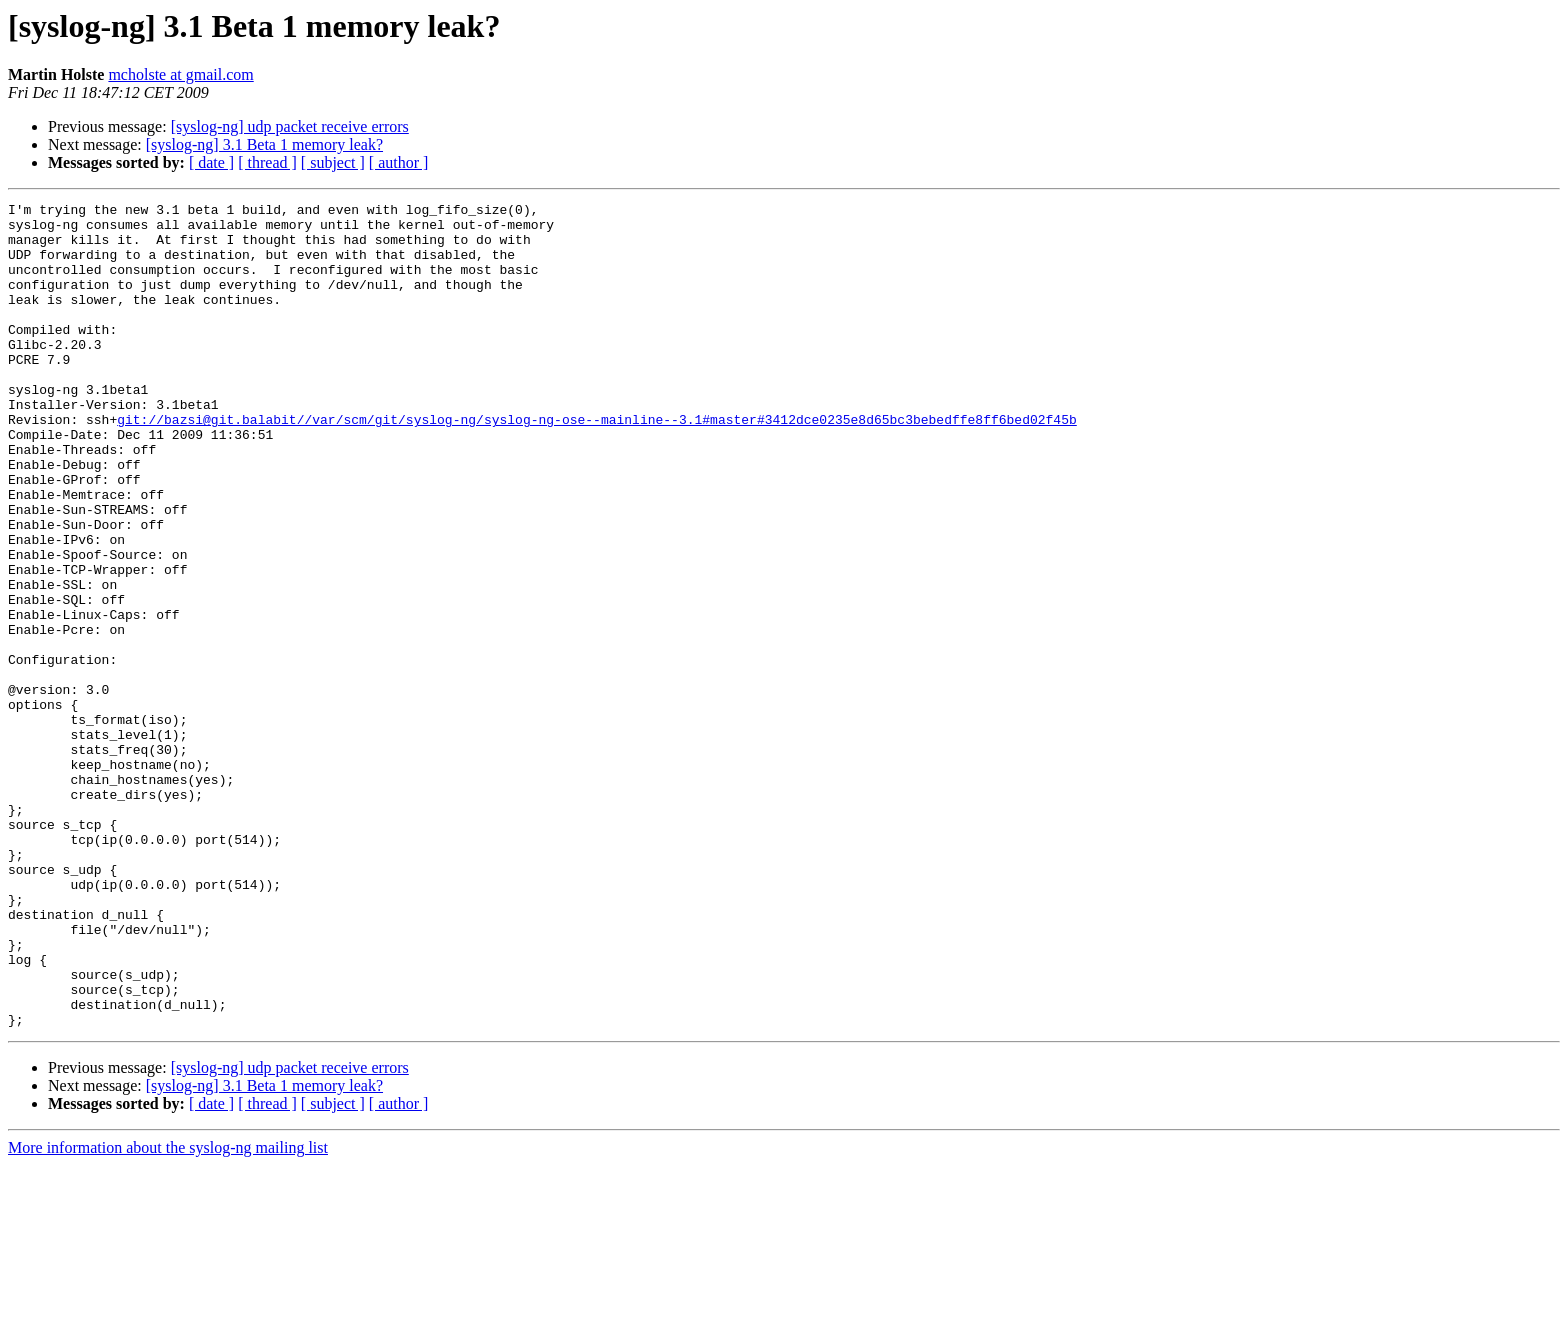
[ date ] (211, 162)
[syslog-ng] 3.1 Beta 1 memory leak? (264, 144)
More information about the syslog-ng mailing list (168, 1312)
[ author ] (399, 162)
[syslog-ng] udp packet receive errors (290, 126)
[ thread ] (267, 162)
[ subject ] (333, 162)
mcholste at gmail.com (180, 74)
